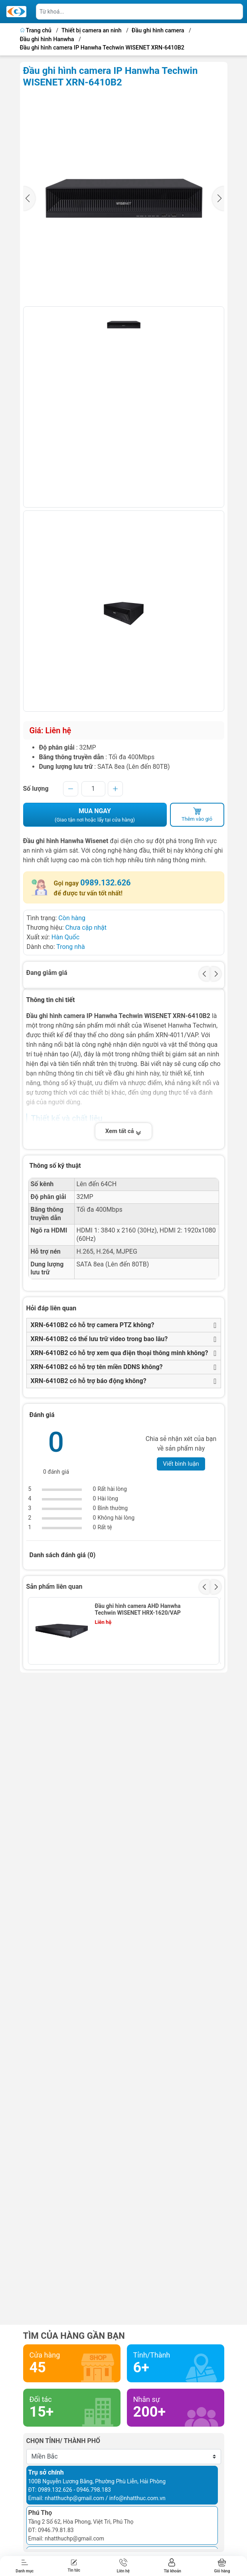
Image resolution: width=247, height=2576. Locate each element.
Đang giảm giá (46, 972)
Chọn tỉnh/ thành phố (63, 2441)
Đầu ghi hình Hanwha (47, 39)
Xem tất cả (123, 1131)
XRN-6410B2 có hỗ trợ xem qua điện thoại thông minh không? (119, 1353)
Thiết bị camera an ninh (91, 30)
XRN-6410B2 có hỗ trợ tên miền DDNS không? (97, 1367)
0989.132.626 (105, 882)
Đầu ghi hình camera (158, 30)
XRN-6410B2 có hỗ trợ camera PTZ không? (92, 1325)
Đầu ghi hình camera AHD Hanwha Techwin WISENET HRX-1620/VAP (137, 1609)
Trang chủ (36, 30)
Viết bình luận (181, 1463)
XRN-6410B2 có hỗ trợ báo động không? (88, 1381)
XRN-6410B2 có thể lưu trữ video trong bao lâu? (99, 1339)
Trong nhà (70, 947)
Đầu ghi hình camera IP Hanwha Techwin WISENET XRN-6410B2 (102, 47)
